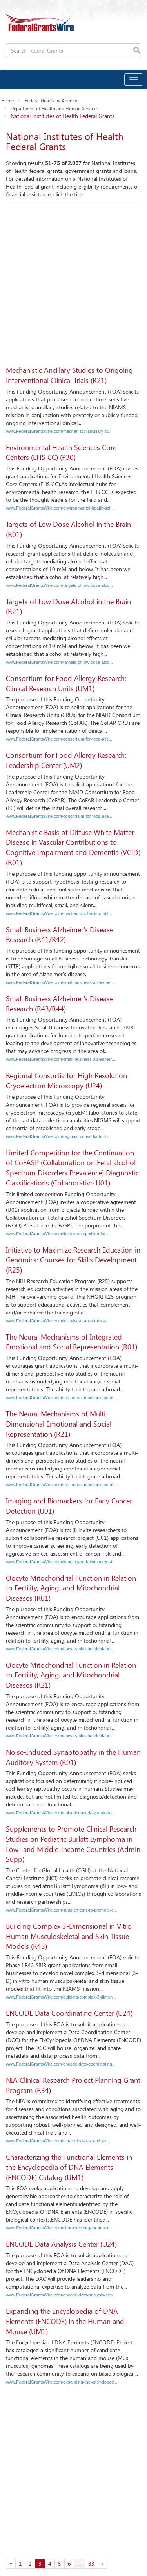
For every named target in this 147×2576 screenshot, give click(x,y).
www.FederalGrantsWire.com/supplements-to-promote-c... (61, 1910)
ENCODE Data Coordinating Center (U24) (69, 2013)
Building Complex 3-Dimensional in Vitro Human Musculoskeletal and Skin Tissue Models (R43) (69, 1936)
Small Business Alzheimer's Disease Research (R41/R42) (59, 934)
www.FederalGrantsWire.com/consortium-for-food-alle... (59, 739)
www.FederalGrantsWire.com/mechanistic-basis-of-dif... (59, 913)
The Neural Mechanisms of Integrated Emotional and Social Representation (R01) (71, 1342)
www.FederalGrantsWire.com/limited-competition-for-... (58, 1233)
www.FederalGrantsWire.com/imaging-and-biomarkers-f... (61, 1561)
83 (91, 2563)
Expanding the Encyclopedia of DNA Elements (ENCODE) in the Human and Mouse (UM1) (65, 2321)
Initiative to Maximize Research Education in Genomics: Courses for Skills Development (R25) (73, 1259)
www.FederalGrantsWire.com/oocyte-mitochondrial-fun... (60, 1649)
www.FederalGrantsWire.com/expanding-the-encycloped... (61, 2382)
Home (7, 100)
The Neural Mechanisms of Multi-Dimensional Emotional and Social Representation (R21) (58, 1423)
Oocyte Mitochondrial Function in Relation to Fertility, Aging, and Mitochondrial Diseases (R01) (71, 1588)
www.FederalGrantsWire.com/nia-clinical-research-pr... (58, 2140)
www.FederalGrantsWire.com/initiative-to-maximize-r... (58, 1320)
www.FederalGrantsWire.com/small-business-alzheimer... (60, 982)
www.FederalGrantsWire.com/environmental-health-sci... (60, 508)
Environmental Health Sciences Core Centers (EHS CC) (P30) (61, 452)
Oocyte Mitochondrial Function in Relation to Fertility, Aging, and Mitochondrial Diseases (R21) (71, 1675)
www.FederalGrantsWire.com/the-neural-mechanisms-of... (61, 1397)
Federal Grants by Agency (51, 100)
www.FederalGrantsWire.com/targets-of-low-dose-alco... (59, 585)
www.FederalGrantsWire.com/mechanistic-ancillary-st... (59, 431)
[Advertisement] (73, 280)
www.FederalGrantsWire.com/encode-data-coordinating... (61, 2064)
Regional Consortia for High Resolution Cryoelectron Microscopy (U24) (66, 1080)
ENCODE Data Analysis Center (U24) (61, 2244)
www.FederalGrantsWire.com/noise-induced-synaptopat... (61, 1812)
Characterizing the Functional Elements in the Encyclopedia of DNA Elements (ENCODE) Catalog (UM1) (69, 2167)
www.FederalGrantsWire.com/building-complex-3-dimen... (61, 1997)
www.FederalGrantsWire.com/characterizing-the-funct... (59, 2228)
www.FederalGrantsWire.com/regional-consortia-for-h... (58, 1136)
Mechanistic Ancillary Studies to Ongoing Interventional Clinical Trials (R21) (69, 375)
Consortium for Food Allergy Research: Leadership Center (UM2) (66, 760)
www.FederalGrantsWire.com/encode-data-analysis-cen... (61, 2295)
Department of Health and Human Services (54, 108)
